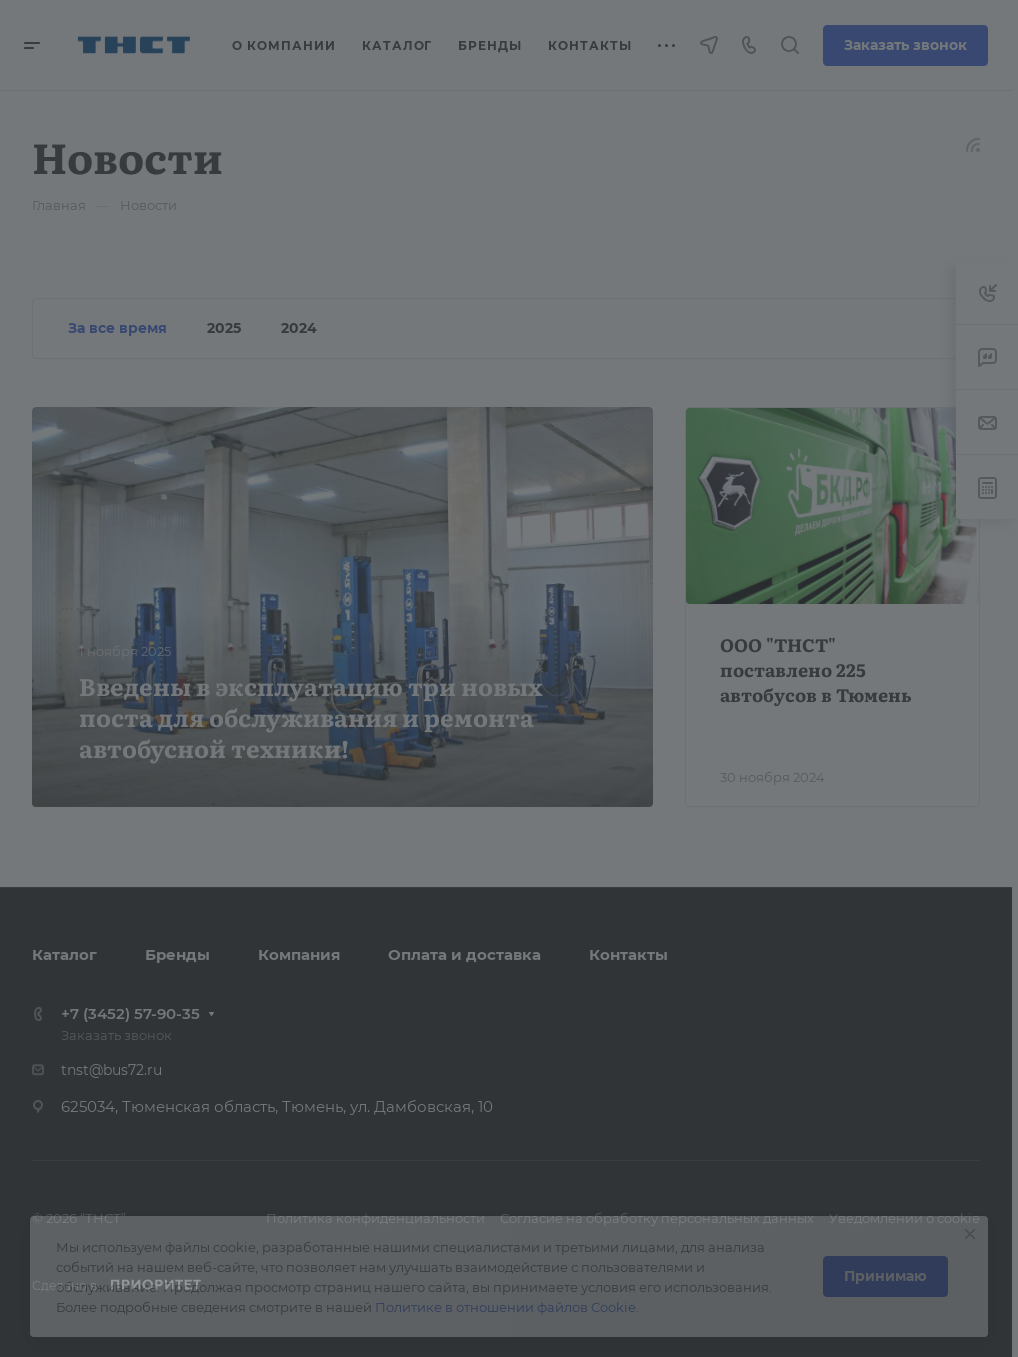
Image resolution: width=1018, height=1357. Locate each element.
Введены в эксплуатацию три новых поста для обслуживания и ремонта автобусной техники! (310, 716)
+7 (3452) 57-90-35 (130, 1013)
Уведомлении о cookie (904, 1218)
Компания (299, 954)
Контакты (628, 954)
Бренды (177, 954)
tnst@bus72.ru (111, 1070)
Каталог (64, 954)
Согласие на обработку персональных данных (657, 1218)
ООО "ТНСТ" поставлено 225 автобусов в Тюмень (816, 669)
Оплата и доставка (464, 954)
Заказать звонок (905, 45)
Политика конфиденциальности (375, 1218)
